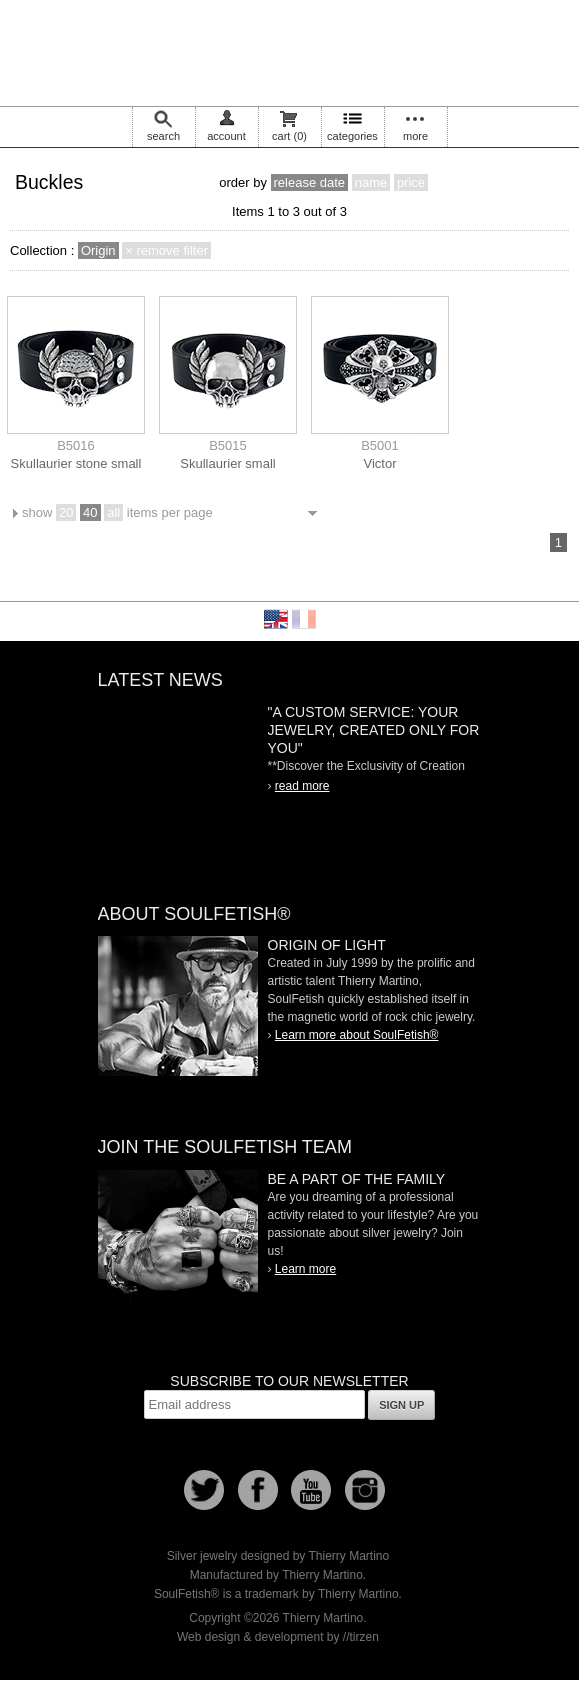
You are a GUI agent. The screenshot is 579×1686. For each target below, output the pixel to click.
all (113, 512)
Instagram (365, 1490)
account (226, 136)
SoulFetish (178, 1006)
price (411, 182)
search (163, 136)
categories (352, 136)
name (371, 182)
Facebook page (258, 1490)
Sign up (401, 1405)
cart (289, 136)
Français (304, 619)
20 (66, 512)
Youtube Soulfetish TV (311, 1490)
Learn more (305, 1269)
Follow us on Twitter (204, 1490)
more (415, 136)
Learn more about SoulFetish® (357, 1035)
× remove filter (166, 250)
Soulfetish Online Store (290, 50)
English (276, 619)
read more (302, 786)
